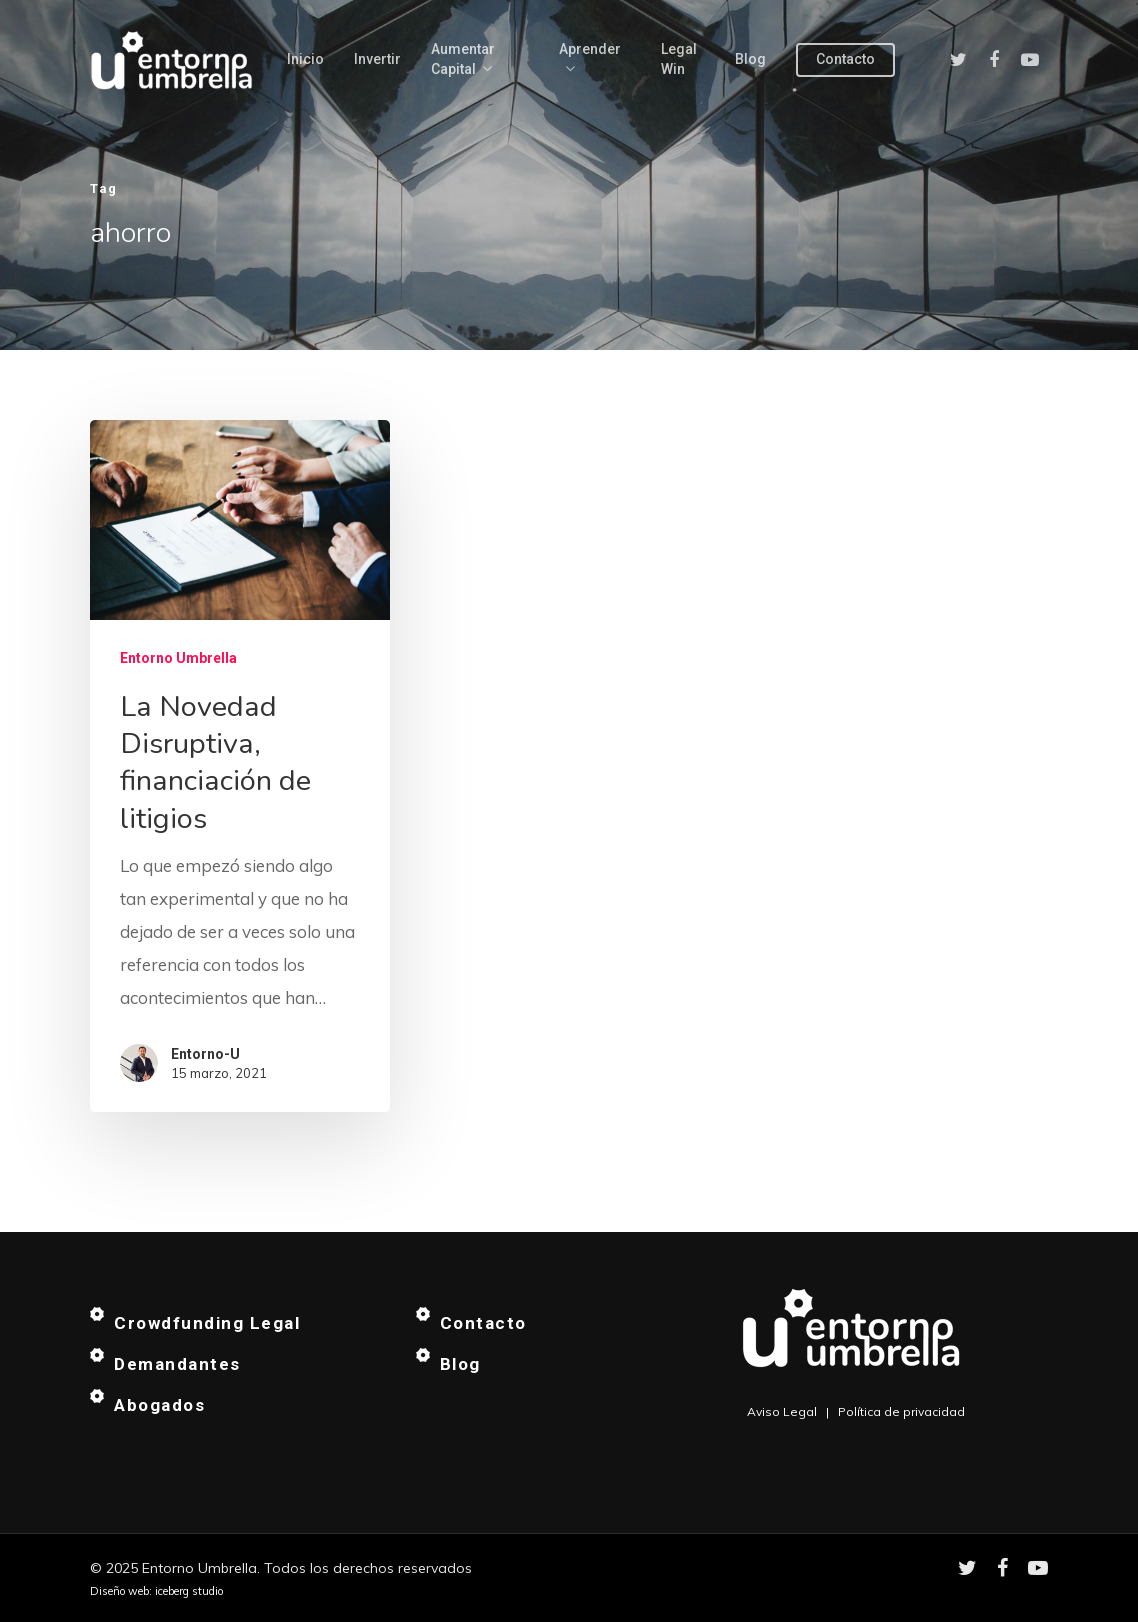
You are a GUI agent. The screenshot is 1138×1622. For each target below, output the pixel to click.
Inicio (305, 59)
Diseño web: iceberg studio (156, 1591)
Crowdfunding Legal (207, 1323)
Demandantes (177, 1364)
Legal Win (679, 59)
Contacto (845, 59)
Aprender (590, 60)
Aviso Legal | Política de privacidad (856, 1411)
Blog (750, 59)
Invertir (377, 59)
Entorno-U (205, 1054)
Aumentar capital (463, 60)
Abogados (159, 1405)
